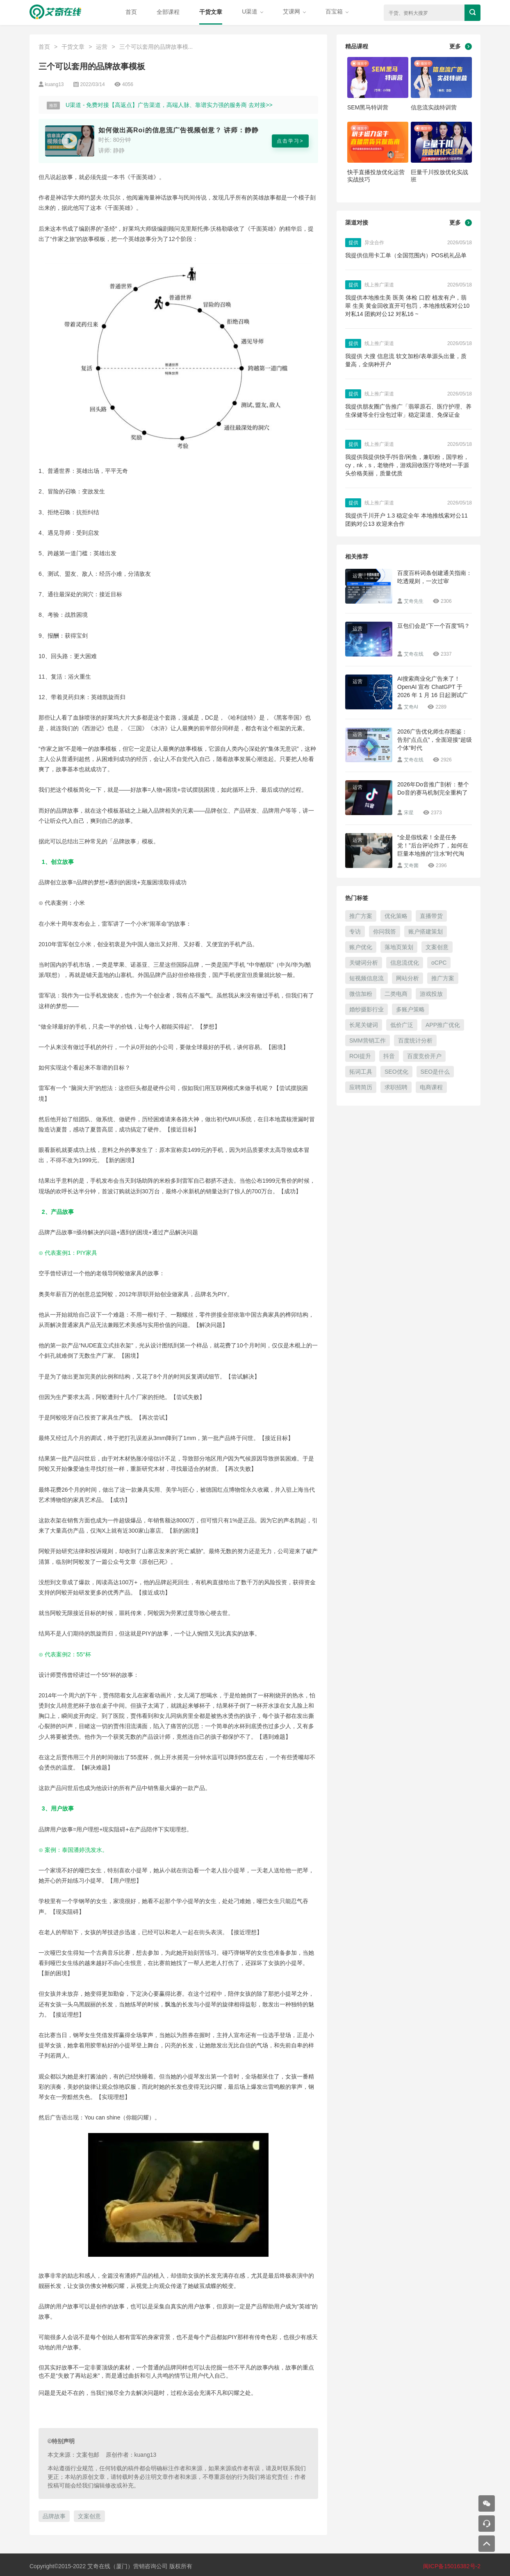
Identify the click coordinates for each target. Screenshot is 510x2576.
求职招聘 (396, 1087)
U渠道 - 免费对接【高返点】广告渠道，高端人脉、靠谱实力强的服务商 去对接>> (169, 105)
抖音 (389, 1056)
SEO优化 (396, 1071)
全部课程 (168, 12)
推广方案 (360, 916)
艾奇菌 (411, 865)
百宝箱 (337, 11)
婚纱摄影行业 (366, 1009)
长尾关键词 (363, 1025)
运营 (101, 46)
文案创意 (89, 2516)
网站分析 (407, 978)
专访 (355, 931)
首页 (131, 12)
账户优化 (360, 947)
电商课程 (431, 1087)
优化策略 (396, 916)
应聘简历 (360, 1087)
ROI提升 (360, 1056)
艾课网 (294, 11)
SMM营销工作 (367, 1040)
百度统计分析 (415, 1040)
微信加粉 (360, 993)
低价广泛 (401, 1025)
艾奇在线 (413, 654)
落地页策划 (399, 947)
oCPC (438, 962)
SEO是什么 (435, 1071)
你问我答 (384, 931)
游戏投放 (431, 993)
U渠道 (252, 11)
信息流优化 (404, 962)
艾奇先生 (413, 601)
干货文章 (210, 12)
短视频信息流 (366, 978)
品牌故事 (54, 2516)
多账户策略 (410, 1009)
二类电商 (396, 993)
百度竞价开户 (424, 1056)
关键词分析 (363, 962)
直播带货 (431, 916)
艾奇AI (411, 706)
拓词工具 (360, 1071)
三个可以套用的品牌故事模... (156, 46)
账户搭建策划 (425, 931)
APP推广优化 (443, 1025)
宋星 (409, 812)
